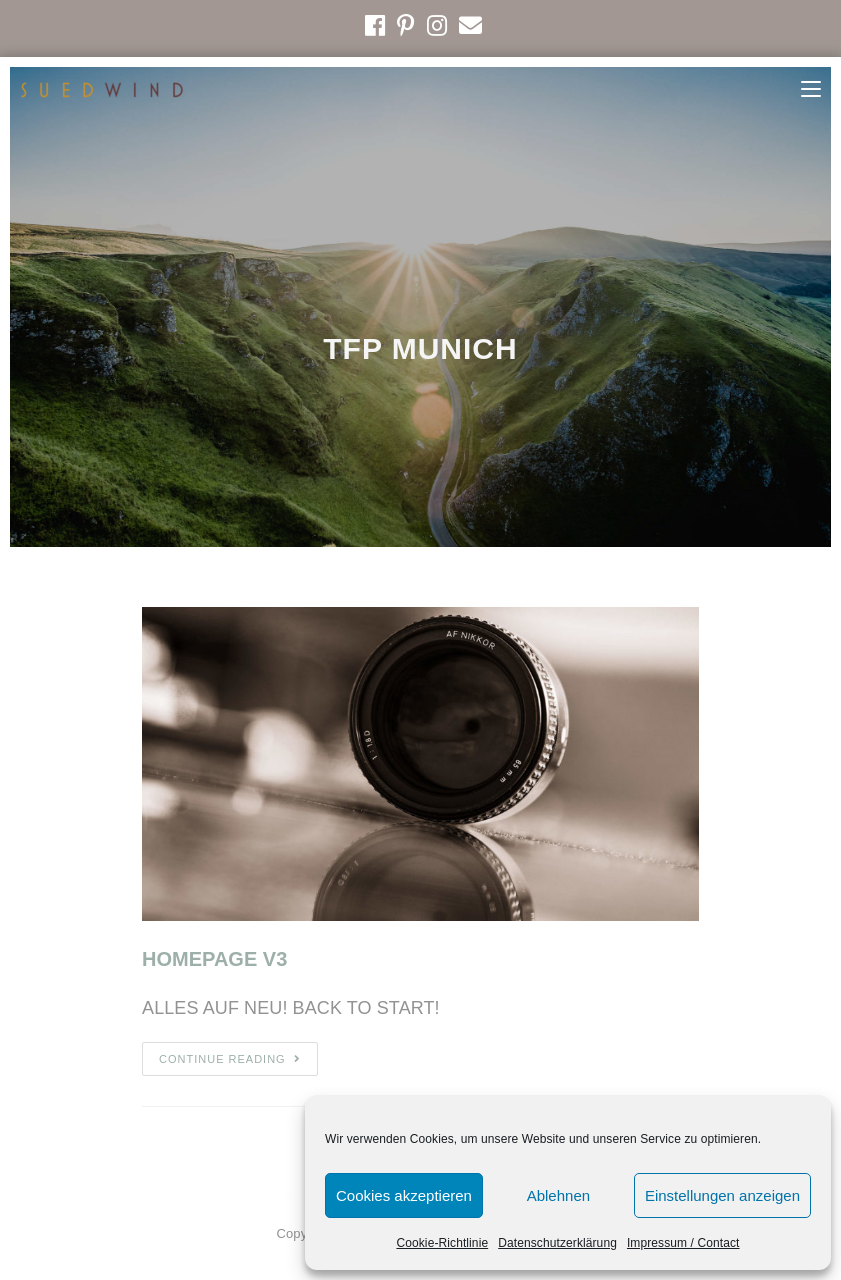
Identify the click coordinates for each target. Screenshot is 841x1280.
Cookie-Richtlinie (442, 1243)
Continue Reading (230, 1059)
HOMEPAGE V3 (214, 959)
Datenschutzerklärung (557, 1243)
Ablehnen (558, 1195)
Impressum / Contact (683, 1243)
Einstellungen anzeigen (722, 1195)
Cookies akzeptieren (404, 1195)
